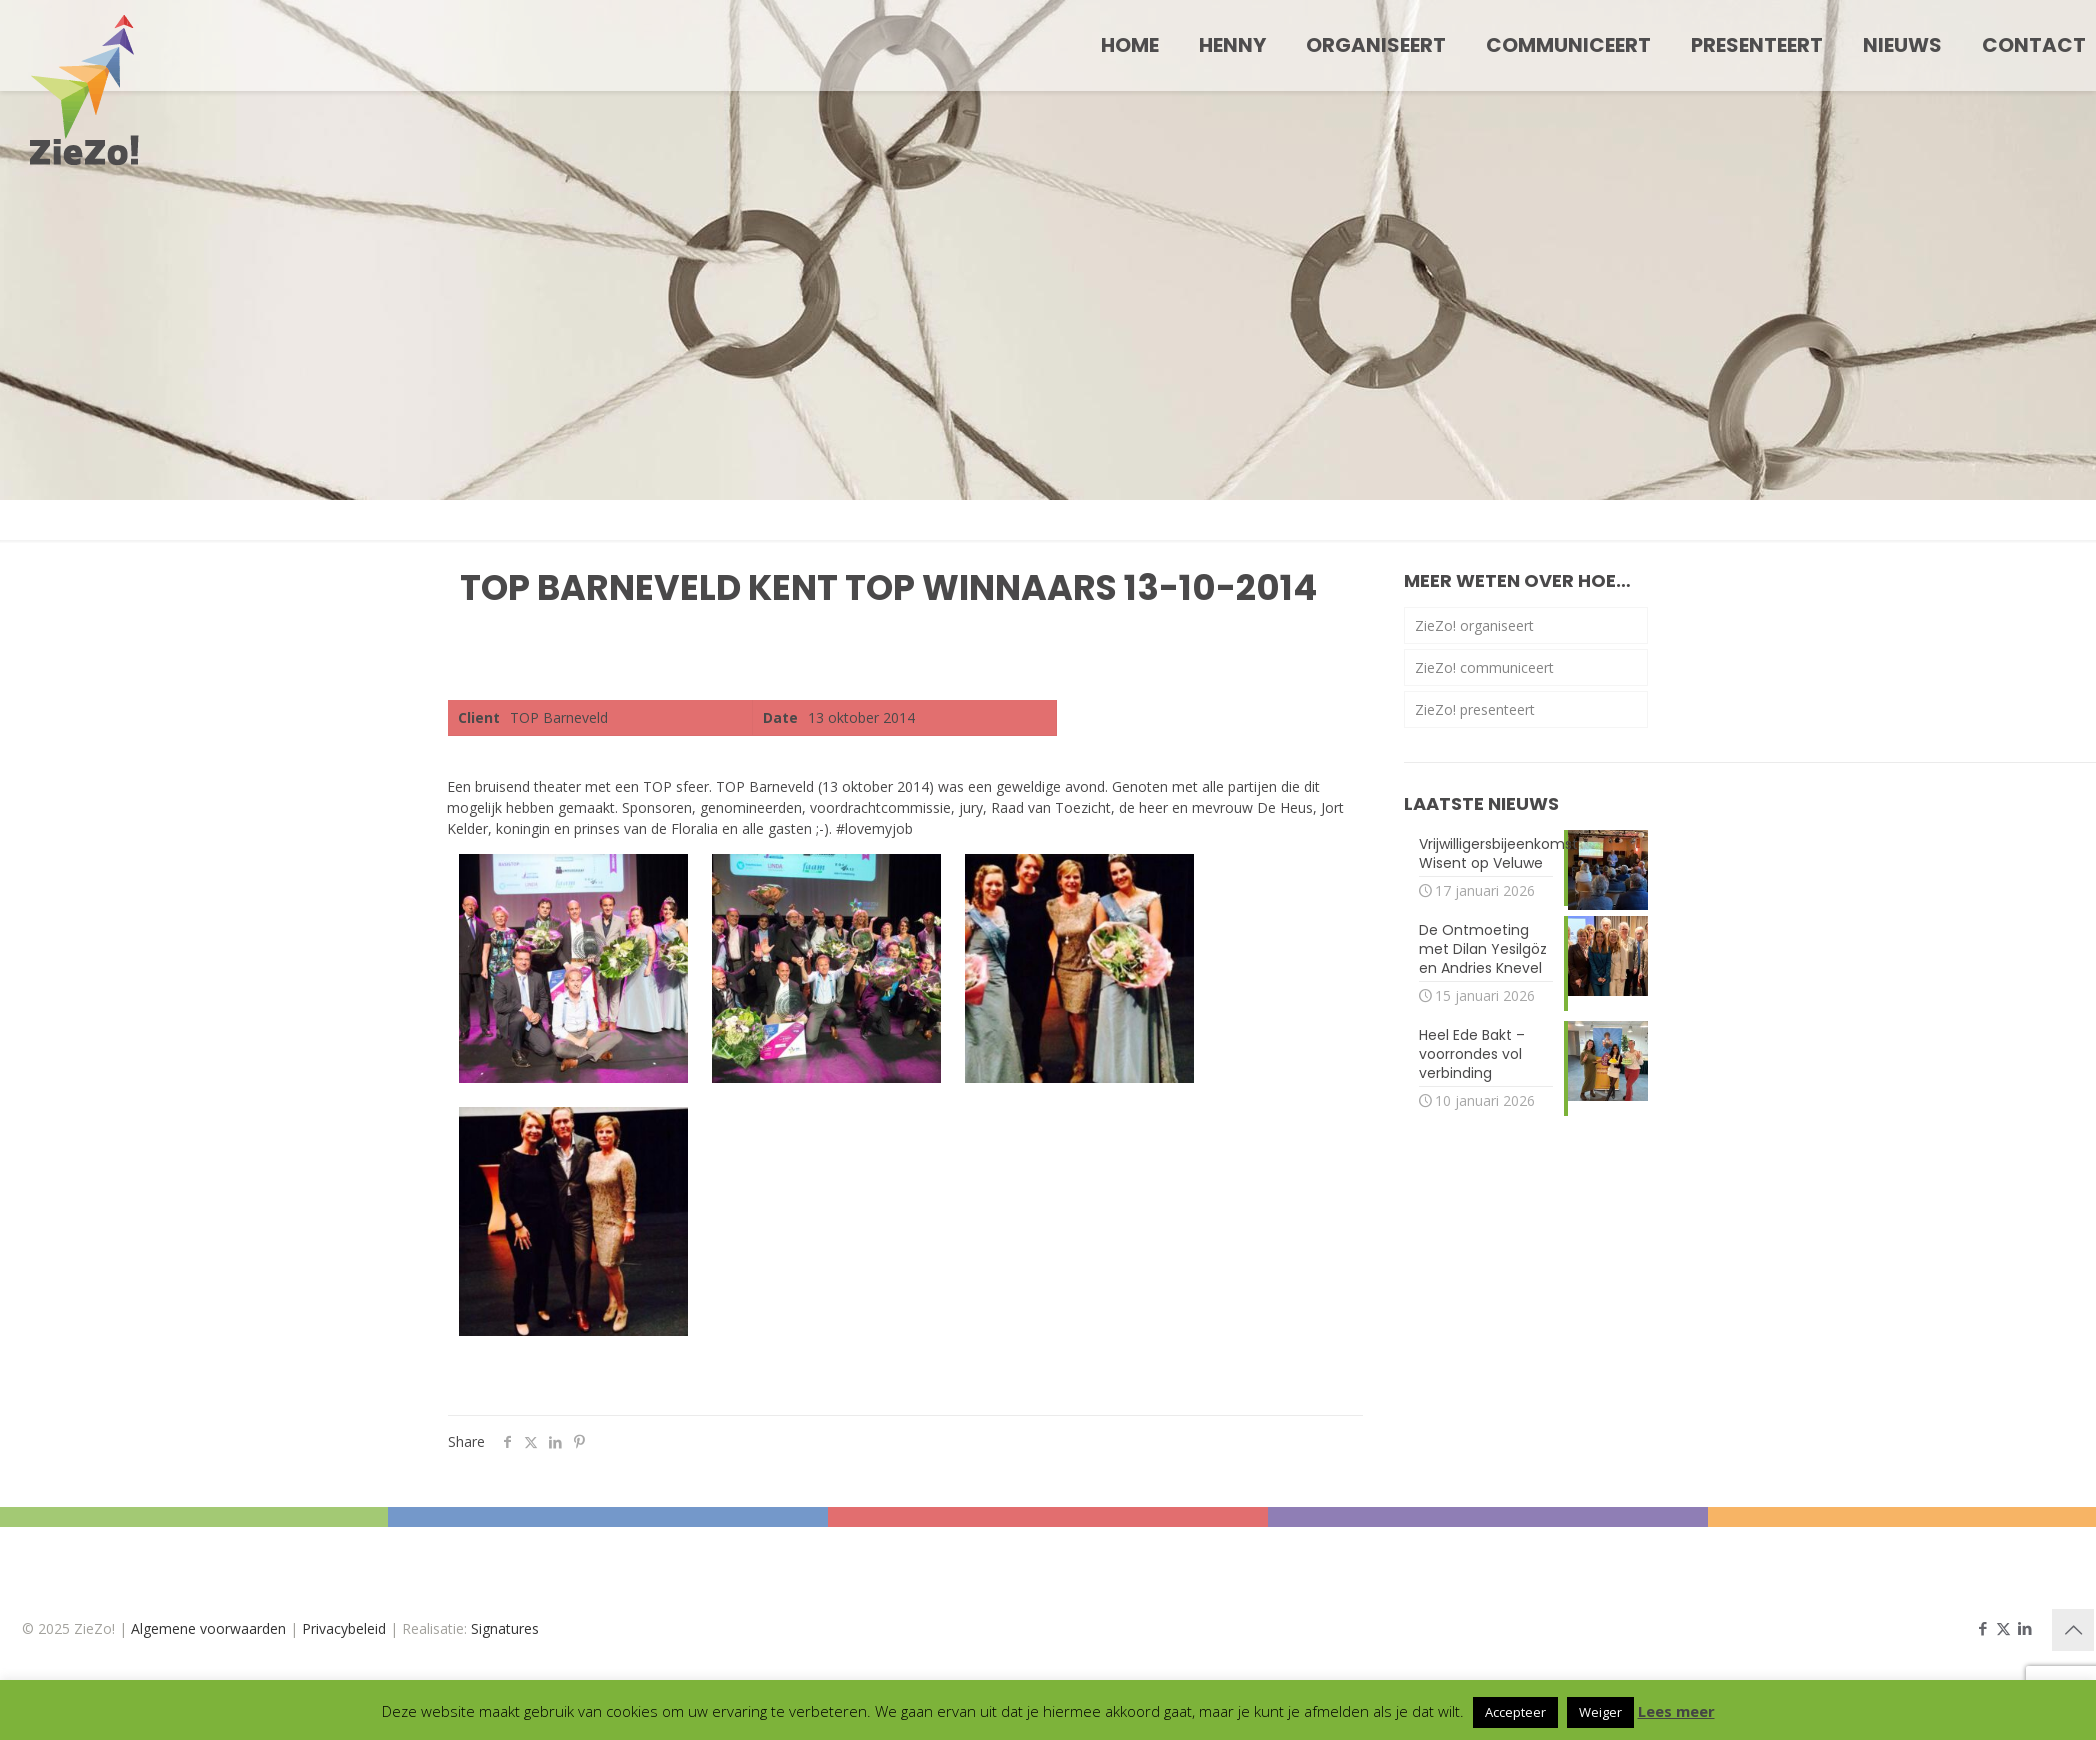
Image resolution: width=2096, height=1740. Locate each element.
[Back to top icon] (2073, 1630)
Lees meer (1676, 1711)
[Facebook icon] (1982, 1628)
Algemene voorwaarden (208, 1628)
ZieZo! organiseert (1474, 625)
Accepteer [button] (1515, 1712)
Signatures (505, 1628)
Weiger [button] (1600, 1712)
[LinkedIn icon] (2024, 1628)
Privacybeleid (344, 1628)
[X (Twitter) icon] (2003, 1628)
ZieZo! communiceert (1484, 667)
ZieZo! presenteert (1475, 709)
